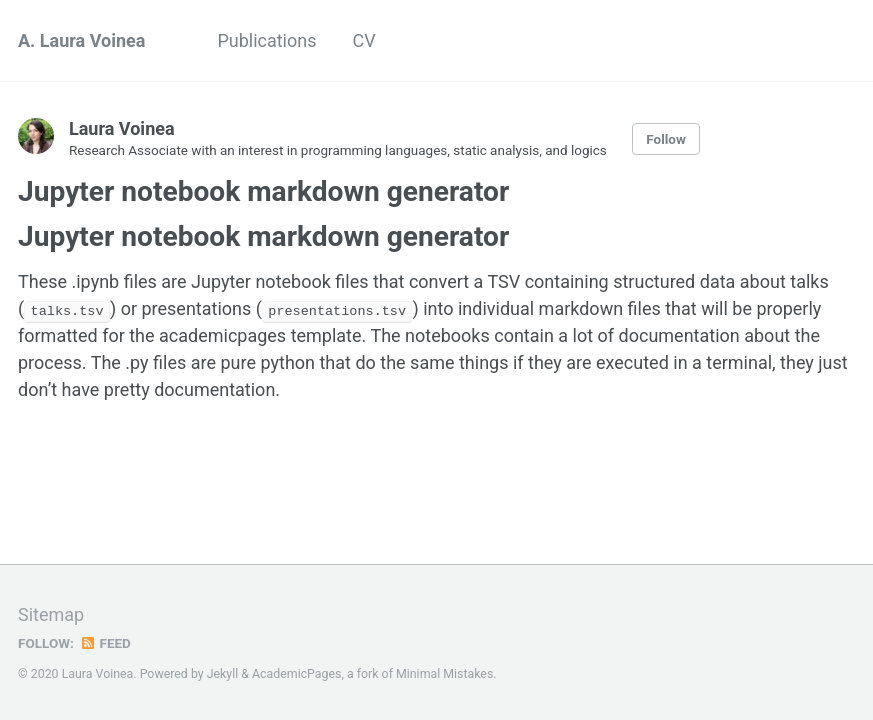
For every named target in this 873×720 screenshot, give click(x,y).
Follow (666, 139)
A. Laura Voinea (81, 40)
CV (364, 40)
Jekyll (223, 674)
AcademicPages (296, 674)
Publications (266, 40)
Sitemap (51, 614)
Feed (105, 643)
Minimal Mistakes (444, 674)
